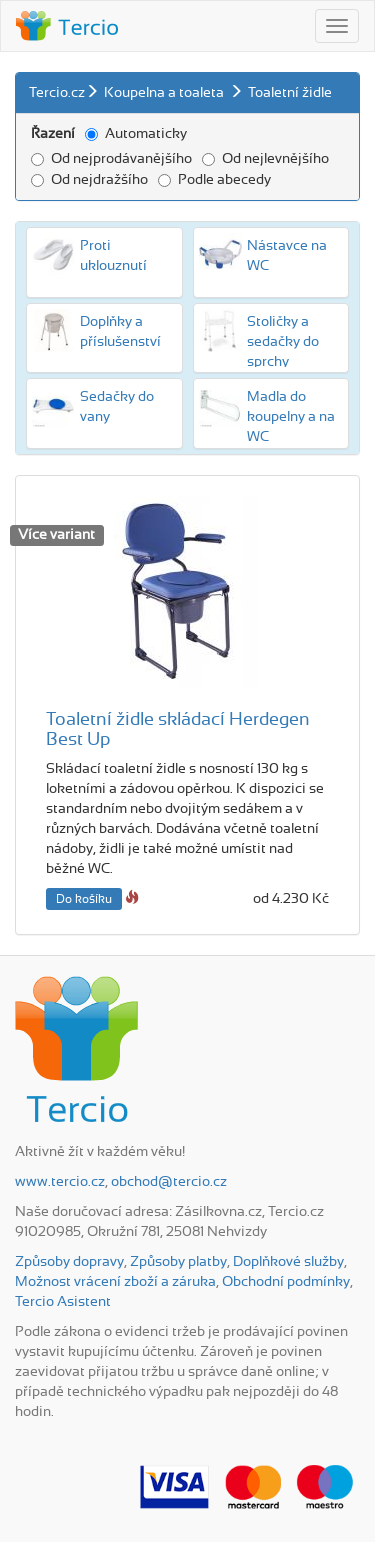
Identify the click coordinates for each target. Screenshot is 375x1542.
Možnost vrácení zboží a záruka (115, 1282)
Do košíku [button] (84, 899)
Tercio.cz (57, 93)
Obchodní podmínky (286, 1282)
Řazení (53, 134)
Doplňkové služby (288, 1262)
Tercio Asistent (63, 1302)
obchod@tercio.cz (169, 1182)
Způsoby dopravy (69, 1262)
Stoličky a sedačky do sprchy (283, 342)
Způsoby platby (178, 1262)
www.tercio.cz (60, 1182)
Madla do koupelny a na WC (291, 417)
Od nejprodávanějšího (111, 159)
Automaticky (136, 134)
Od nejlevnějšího (265, 159)
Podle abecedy (214, 180)
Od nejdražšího (89, 180)
